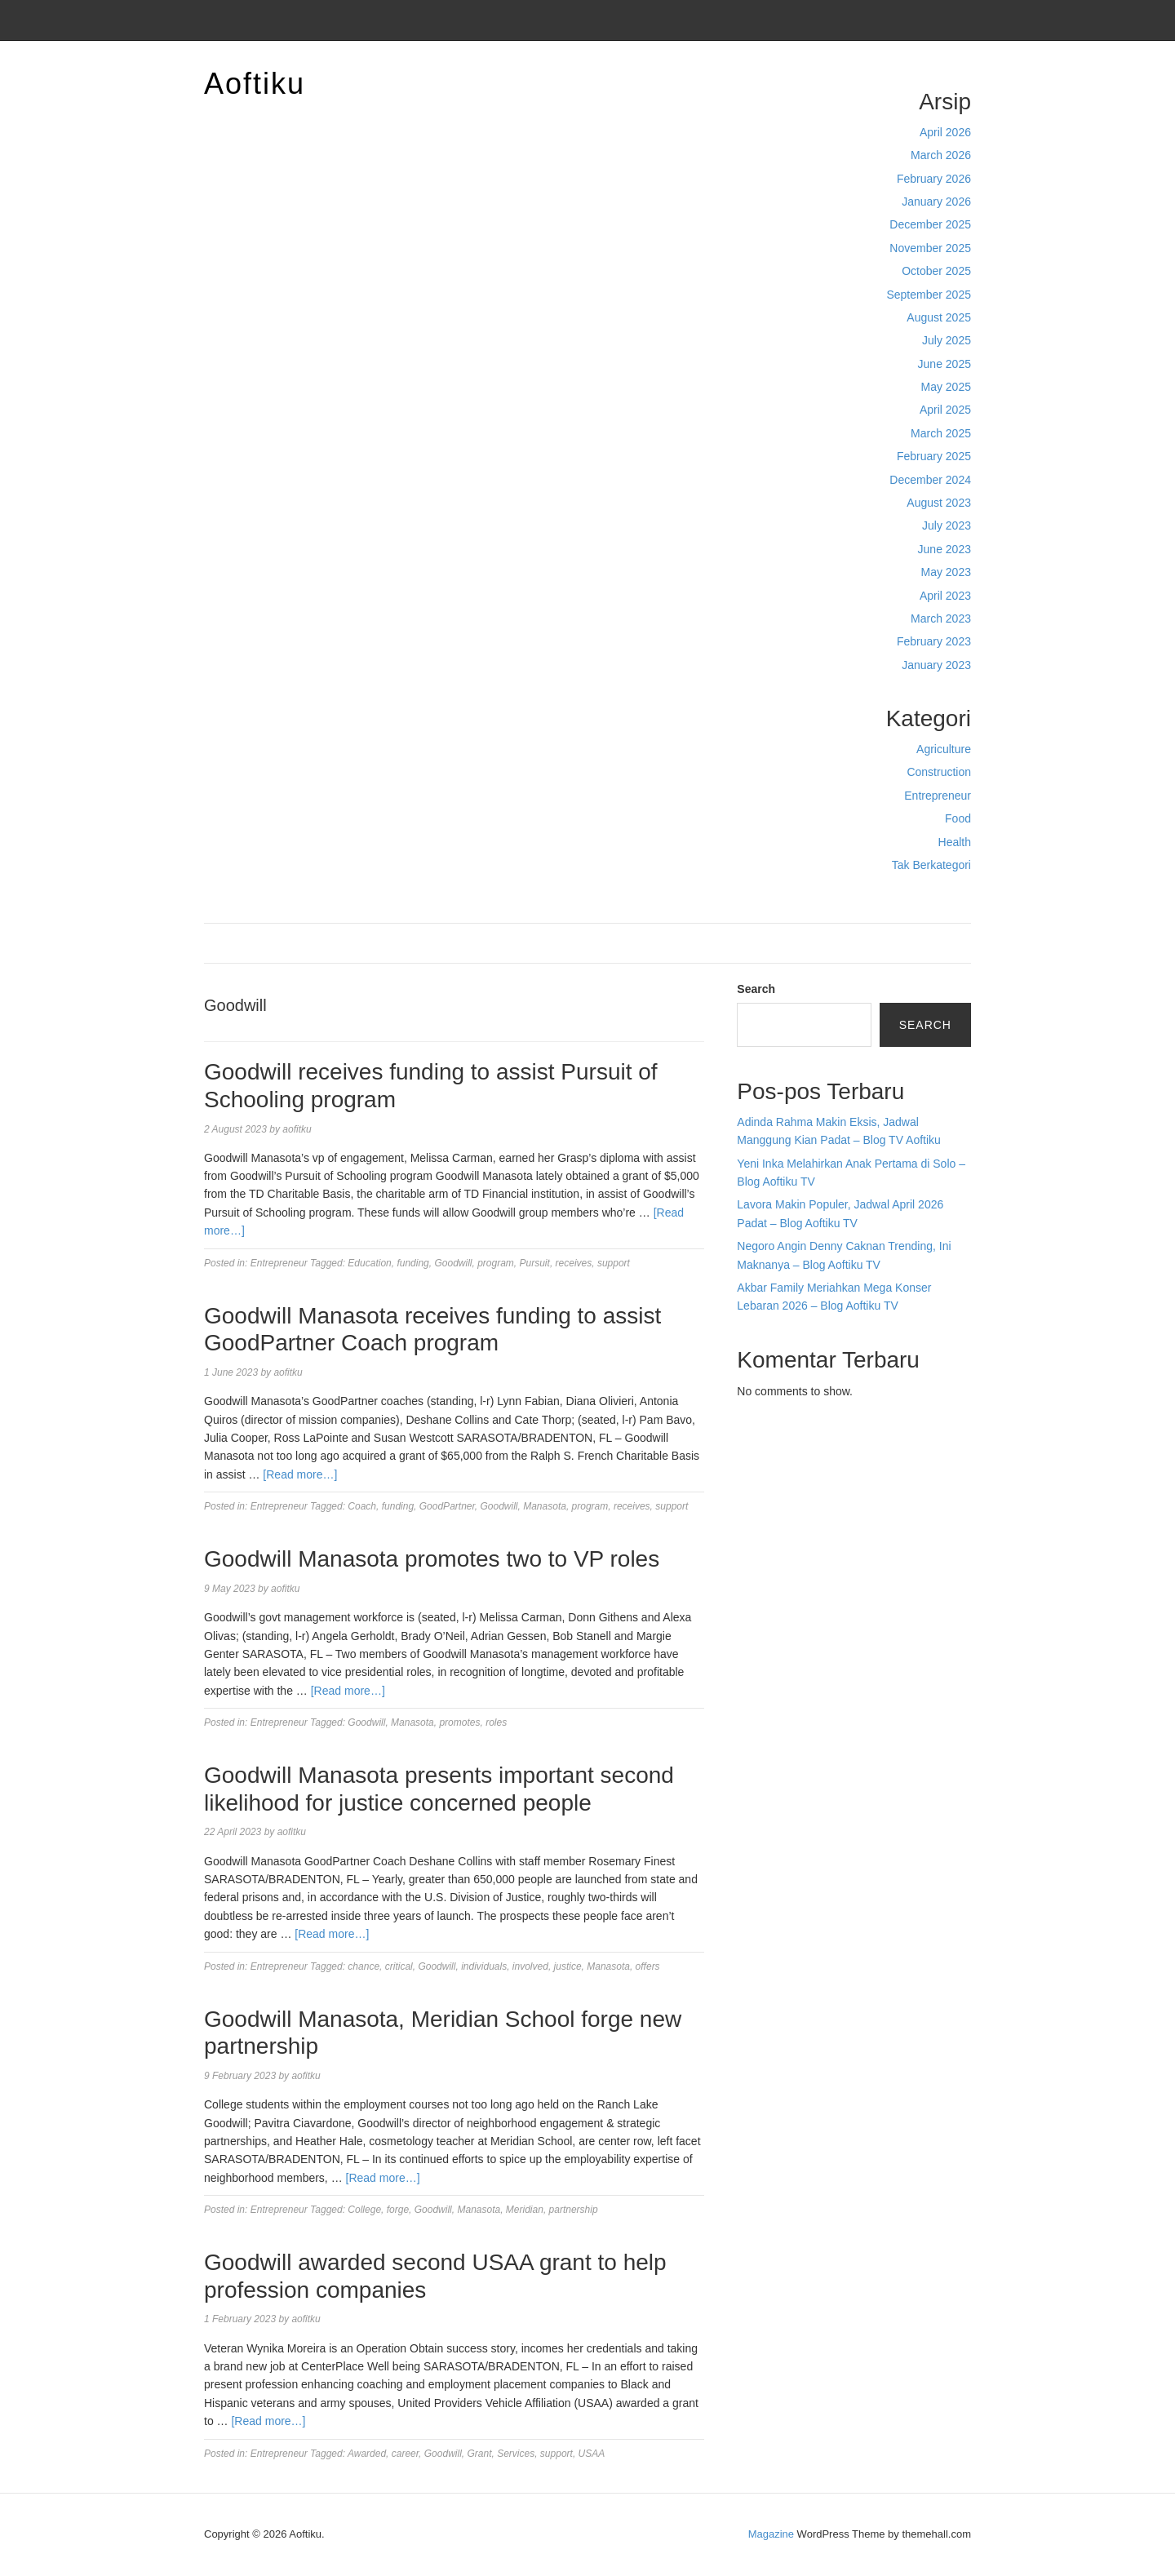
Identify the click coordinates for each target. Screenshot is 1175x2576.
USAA (592, 2453)
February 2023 (934, 641)
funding (412, 1263)
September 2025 (928, 294)
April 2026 (945, 132)
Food (958, 818)
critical (399, 1966)
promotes (459, 1722)
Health (954, 842)
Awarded (367, 2453)
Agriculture (943, 749)
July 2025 (946, 340)
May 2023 (946, 572)
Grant (479, 2453)
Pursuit (535, 1263)
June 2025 (944, 363)
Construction (939, 771)
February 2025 (934, 456)
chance (363, 1966)
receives (574, 1263)
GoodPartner (447, 1506)
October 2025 (936, 270)
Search (756, 988)
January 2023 (936, 665)
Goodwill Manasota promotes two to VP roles (431, 1559)
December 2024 (930, 479)
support (613, 1263)
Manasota (544, 1506)
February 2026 (934, 178)
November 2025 (930, 248)
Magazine (771, 2534)
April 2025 (945, 409)
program (495, 1263)
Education (369, 1263)
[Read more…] (300, 1474)
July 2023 (946, 525)
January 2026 (936, 201)
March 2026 (941, 155)
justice (568, 1966)
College (364, 2209)
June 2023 (944, 549)
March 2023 (941, 618)
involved (530, 1966)
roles (496, 1722)
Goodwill (453, 1263)
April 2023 (945, 595)
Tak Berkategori (931, 864)
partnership (573, 2209)
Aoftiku (254, 83)
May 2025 (946, 386)
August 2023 (939, 502)
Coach (362, 1506)
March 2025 (941, 433)
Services (515, 2453)
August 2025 (939, 317)
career (405, 2453)
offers (648, 1966)
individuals (484, 1966)
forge (398, 2209)
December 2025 (930, 224)
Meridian (524, 2209)
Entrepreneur (937, 795)
